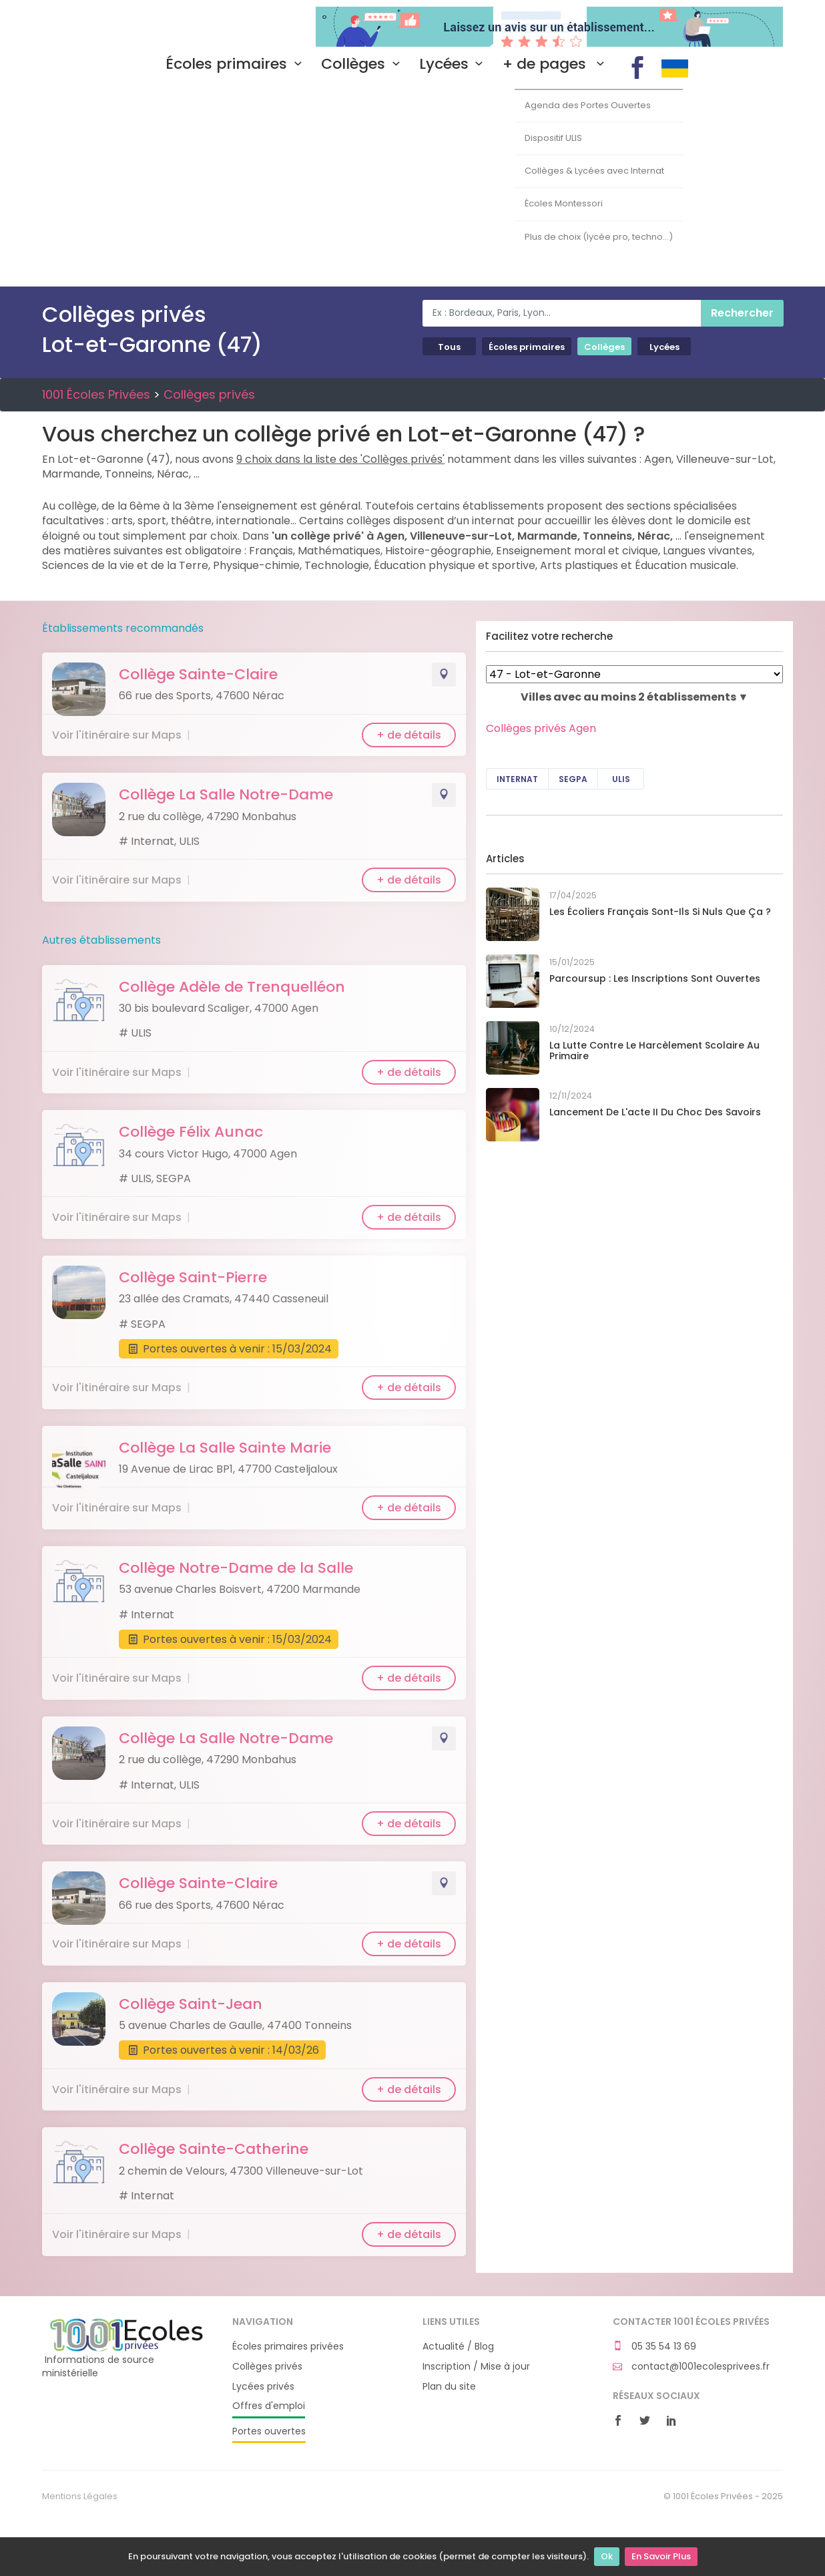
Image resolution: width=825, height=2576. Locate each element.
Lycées (454, 64)
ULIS (621, 779)
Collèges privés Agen (541, 728)
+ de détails (408, 735)
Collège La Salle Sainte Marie (225, 1447)
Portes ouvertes (269, 2431)
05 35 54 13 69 (654, 2346)
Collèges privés (209, 394)
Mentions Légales (79, 2497)
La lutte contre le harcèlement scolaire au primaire (654, 1051)
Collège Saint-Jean (190, 2004)
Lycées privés (263, 2386)
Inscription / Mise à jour (476, 2366)
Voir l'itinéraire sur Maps (117, 735)
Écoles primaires (237, 64)
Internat (517, 779)
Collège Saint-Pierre (193, 1277)
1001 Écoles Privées (127, 25)
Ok (607, 2556)
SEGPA (573, 779)
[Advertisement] (412, 186)
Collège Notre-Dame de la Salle (236, 1567)
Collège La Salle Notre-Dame (226, 794)
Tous (449, 347)
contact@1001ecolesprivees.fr (691, 2366)
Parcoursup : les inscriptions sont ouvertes (654, 978)
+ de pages (557, 64)
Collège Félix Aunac (191, 1131)
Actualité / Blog (458, 2346)
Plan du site (449, 2386)
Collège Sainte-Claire (198, 674)
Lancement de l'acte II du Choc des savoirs (655, 1112)
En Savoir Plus (661, 2556)
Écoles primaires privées (288, 2346)
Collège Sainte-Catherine (213, 2149)
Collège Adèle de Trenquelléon (232, 986)
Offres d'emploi (268, 2406)
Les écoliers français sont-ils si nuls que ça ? (660, 911)
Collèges (363, 64)
